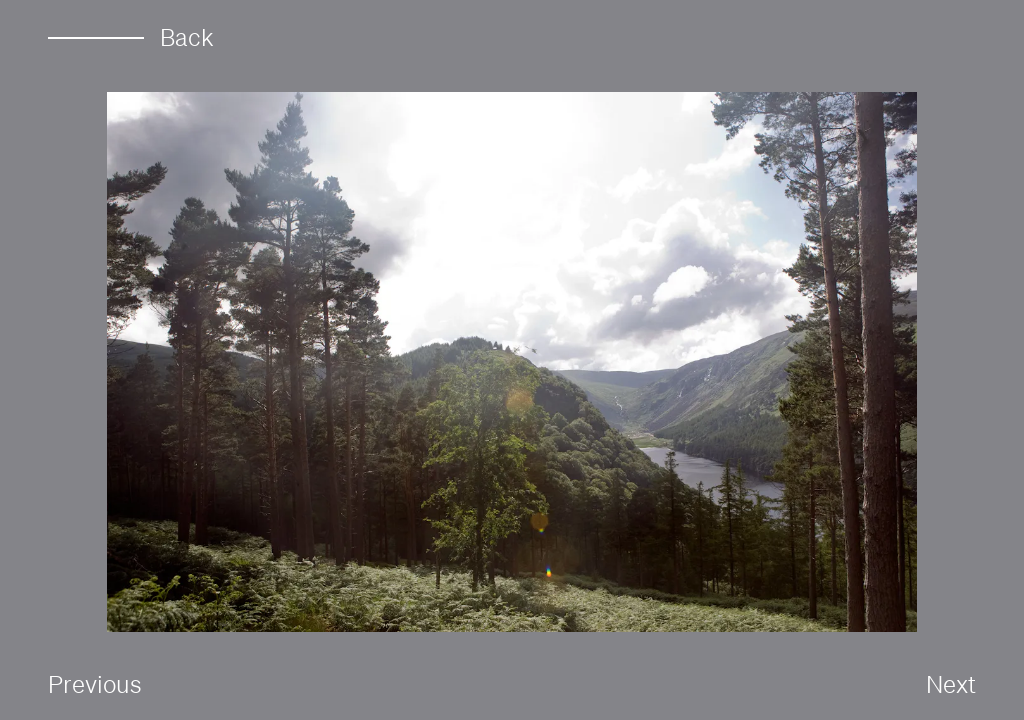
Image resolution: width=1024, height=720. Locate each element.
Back (131, 37)
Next (951, 684)
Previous (95, 684)
